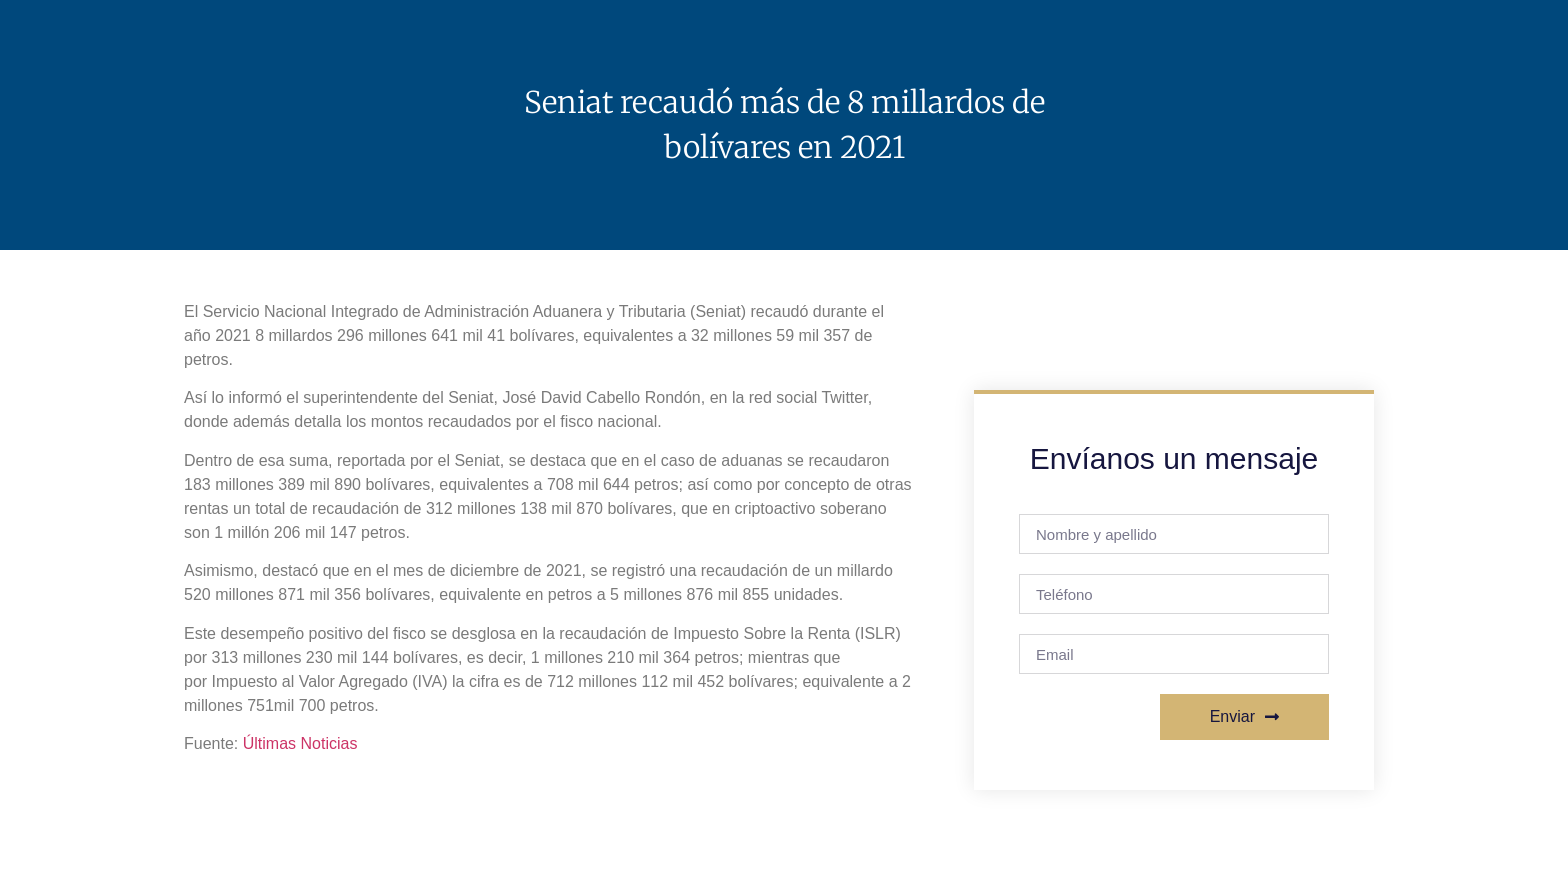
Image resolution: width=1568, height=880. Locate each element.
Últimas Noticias (300, 743)
